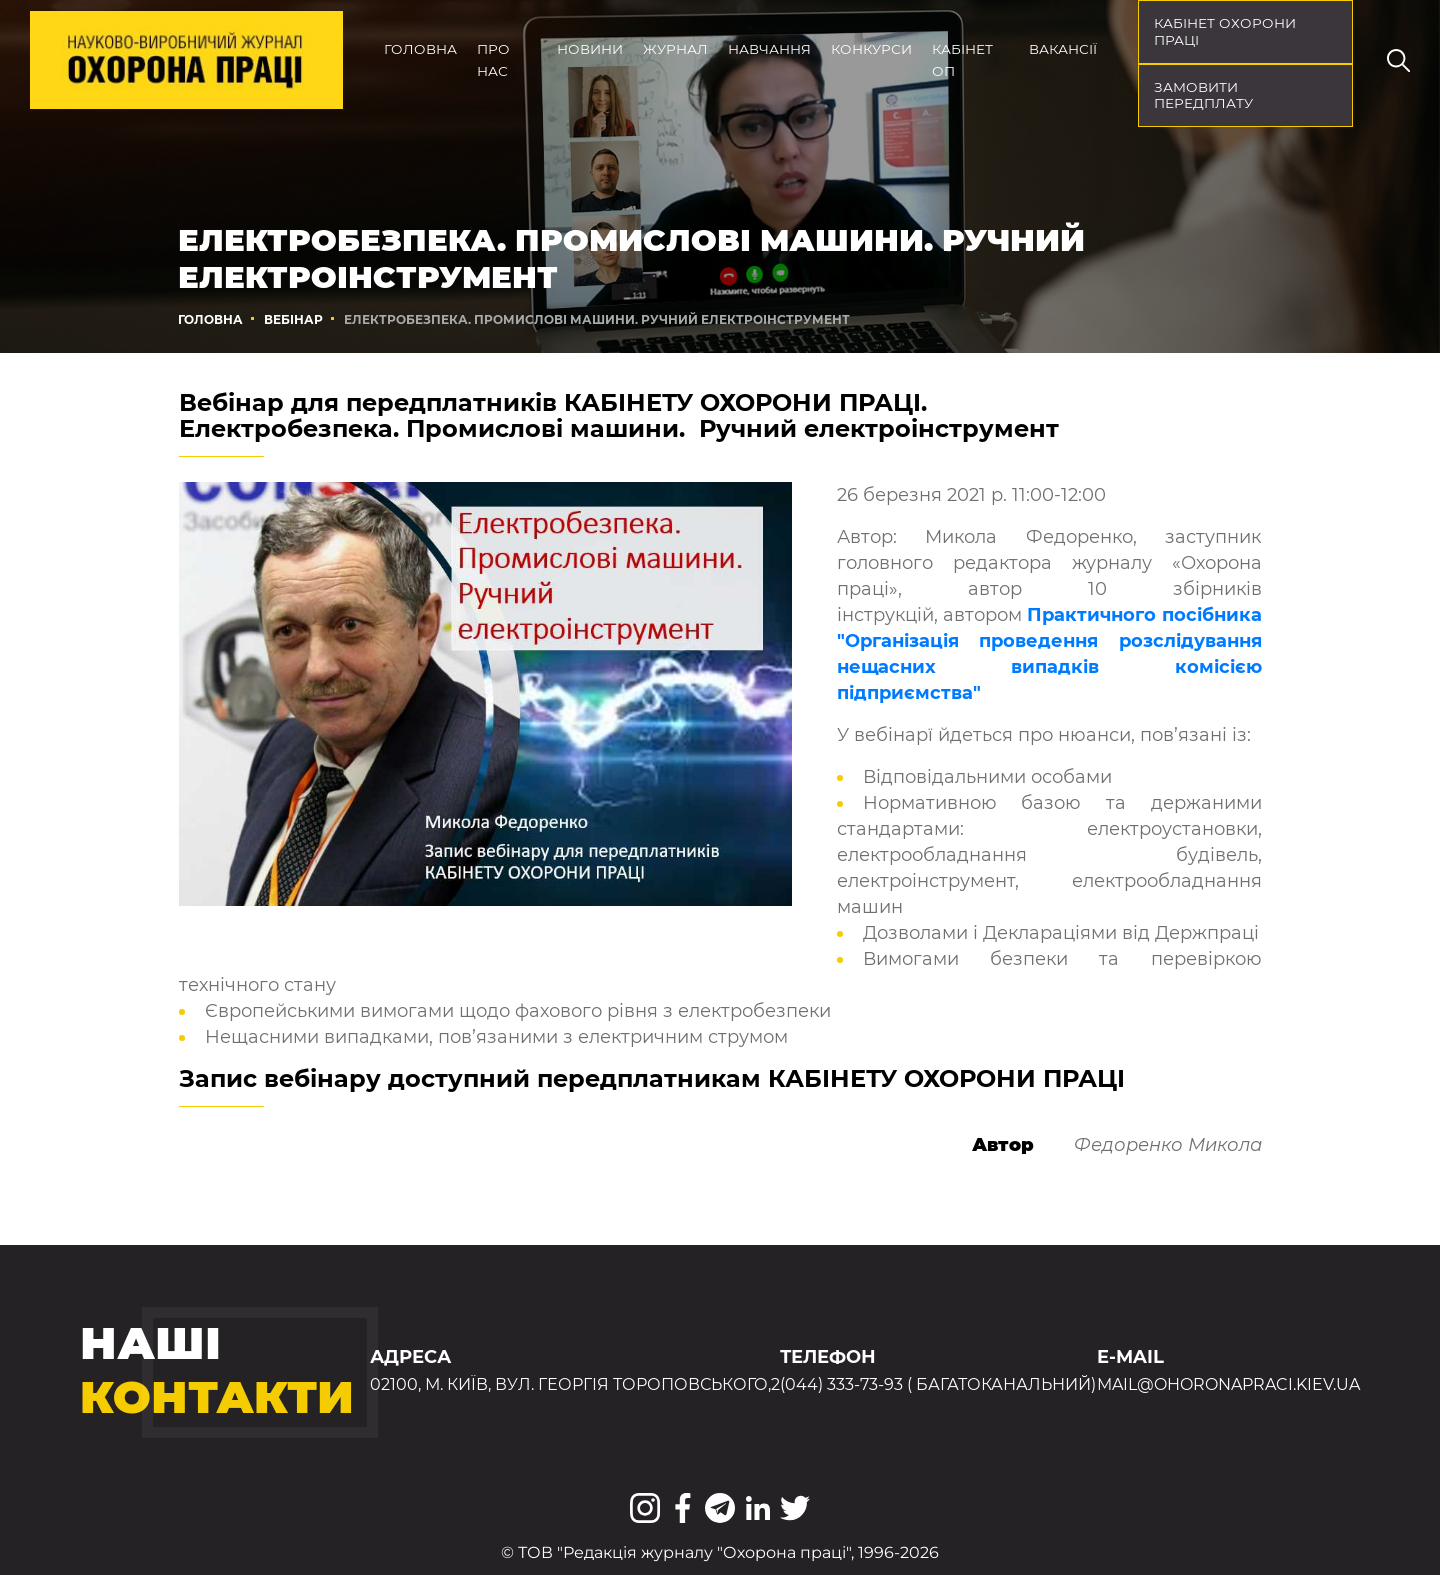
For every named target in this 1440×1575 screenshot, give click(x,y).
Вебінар (293, 319)
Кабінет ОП (962, 60)
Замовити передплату (1203, 95)
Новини (590, 49)
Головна (420, 49)
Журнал (675, 49)
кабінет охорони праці (1225, 31)
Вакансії (1063, 49)
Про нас (493, 60)
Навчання (769, 49)
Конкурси (871, 49)
